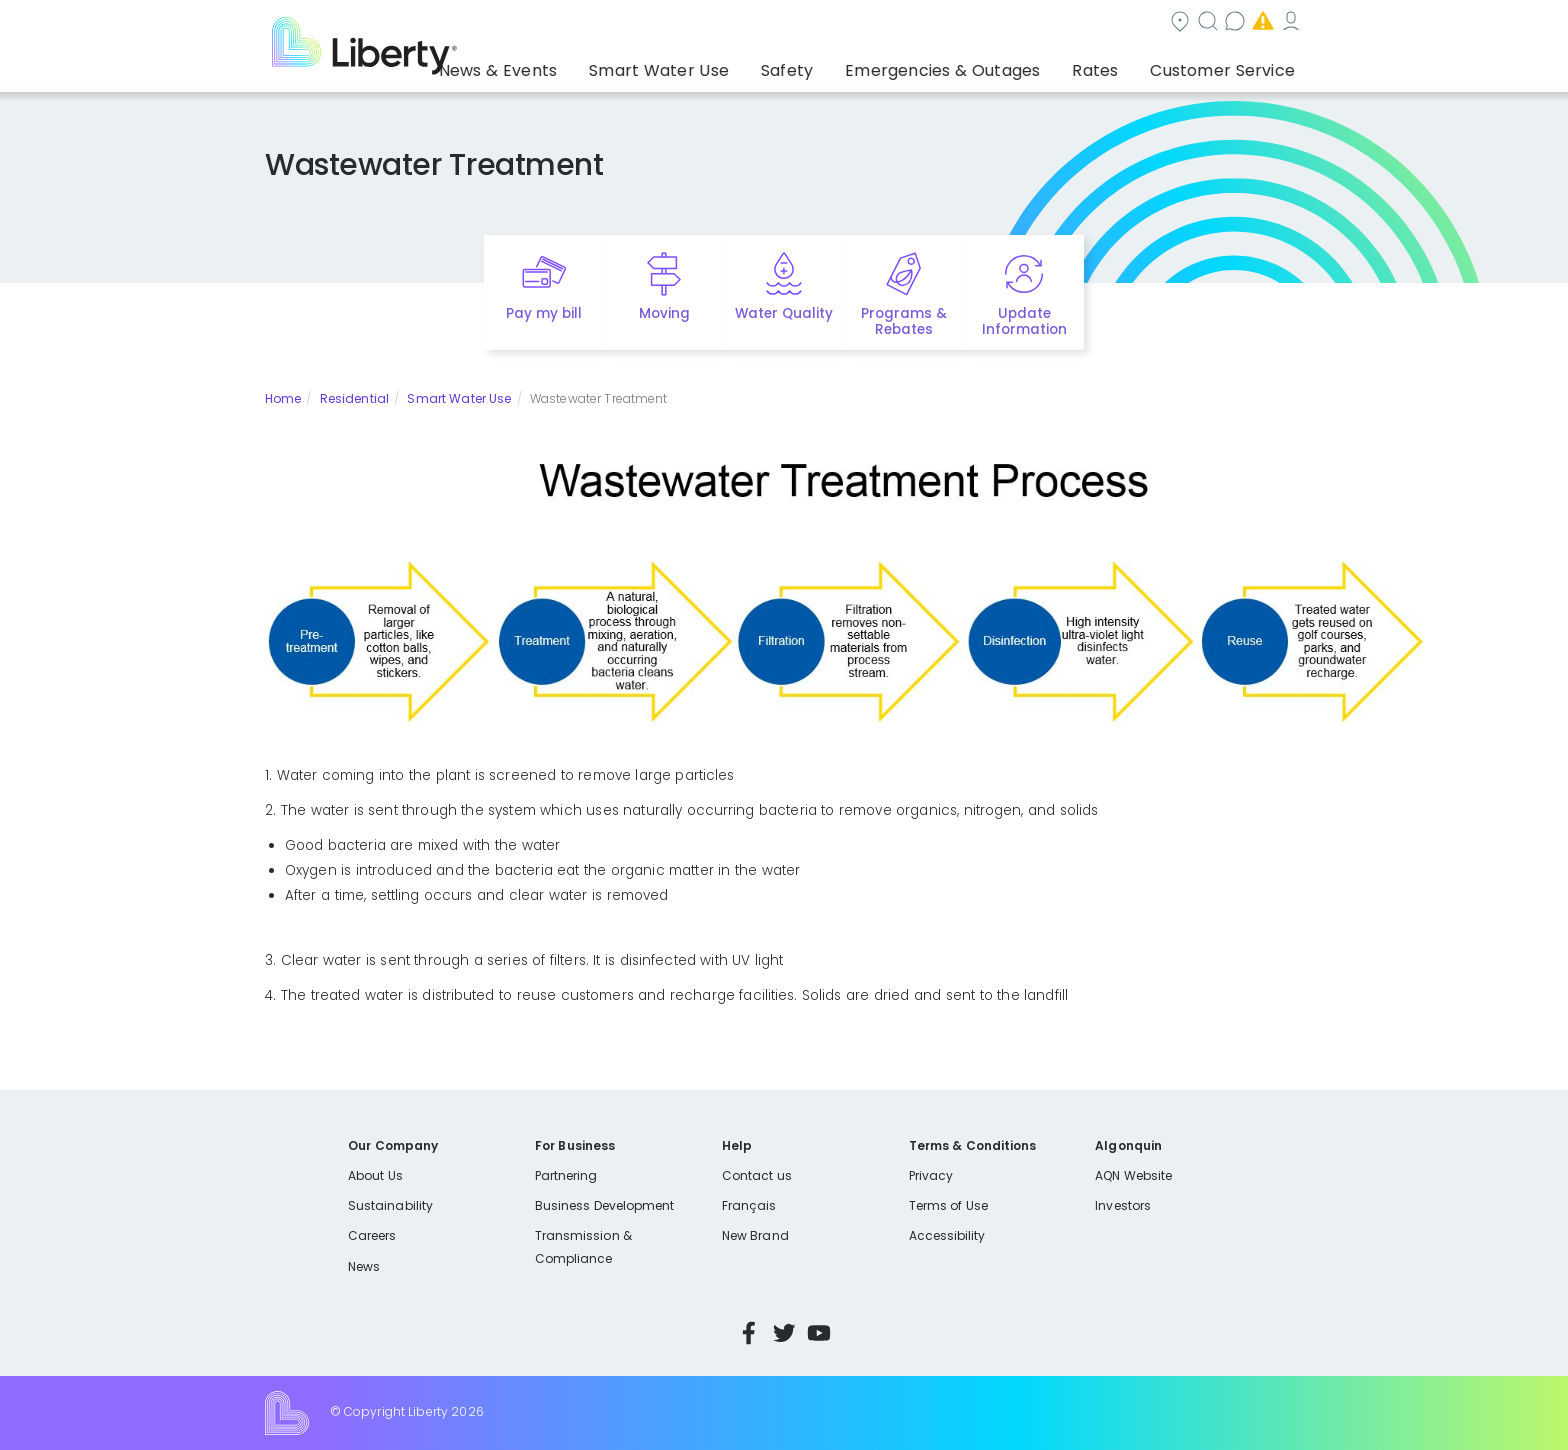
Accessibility (947, 1235)
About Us (375, 1175)
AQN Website (1133, 1175)
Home (283, 398)
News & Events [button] (583, 65)
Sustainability (390, 1205)
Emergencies (1133, 23)
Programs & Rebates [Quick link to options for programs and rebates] (904, 322)
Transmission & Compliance (583, 1246)
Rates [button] (1115, 65)
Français (749, 1205)
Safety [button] (839, 65)
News (364, 1266)
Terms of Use (949, 1205)
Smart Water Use (459, 398)
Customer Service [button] (1228, 65)
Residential (354, 398)
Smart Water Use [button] (725, 65)
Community (796, 23)
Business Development (605, 1205)
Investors (1123, 1205)
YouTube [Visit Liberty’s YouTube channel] (819, 1333)
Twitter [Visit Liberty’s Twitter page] (784, 1333)
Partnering (566, 1175)
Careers (372, 1235)
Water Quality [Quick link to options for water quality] (784, 313)
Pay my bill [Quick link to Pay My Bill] (544, 313)
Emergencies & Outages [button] (978, 65)
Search (904, 23)
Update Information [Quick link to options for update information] (1024, 322)
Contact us (1009, 23)
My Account (1259, 23)
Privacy (931, 1175)
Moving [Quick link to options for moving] (664, 313)
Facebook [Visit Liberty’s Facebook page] (749, 1333)
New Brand (755, 1235)
